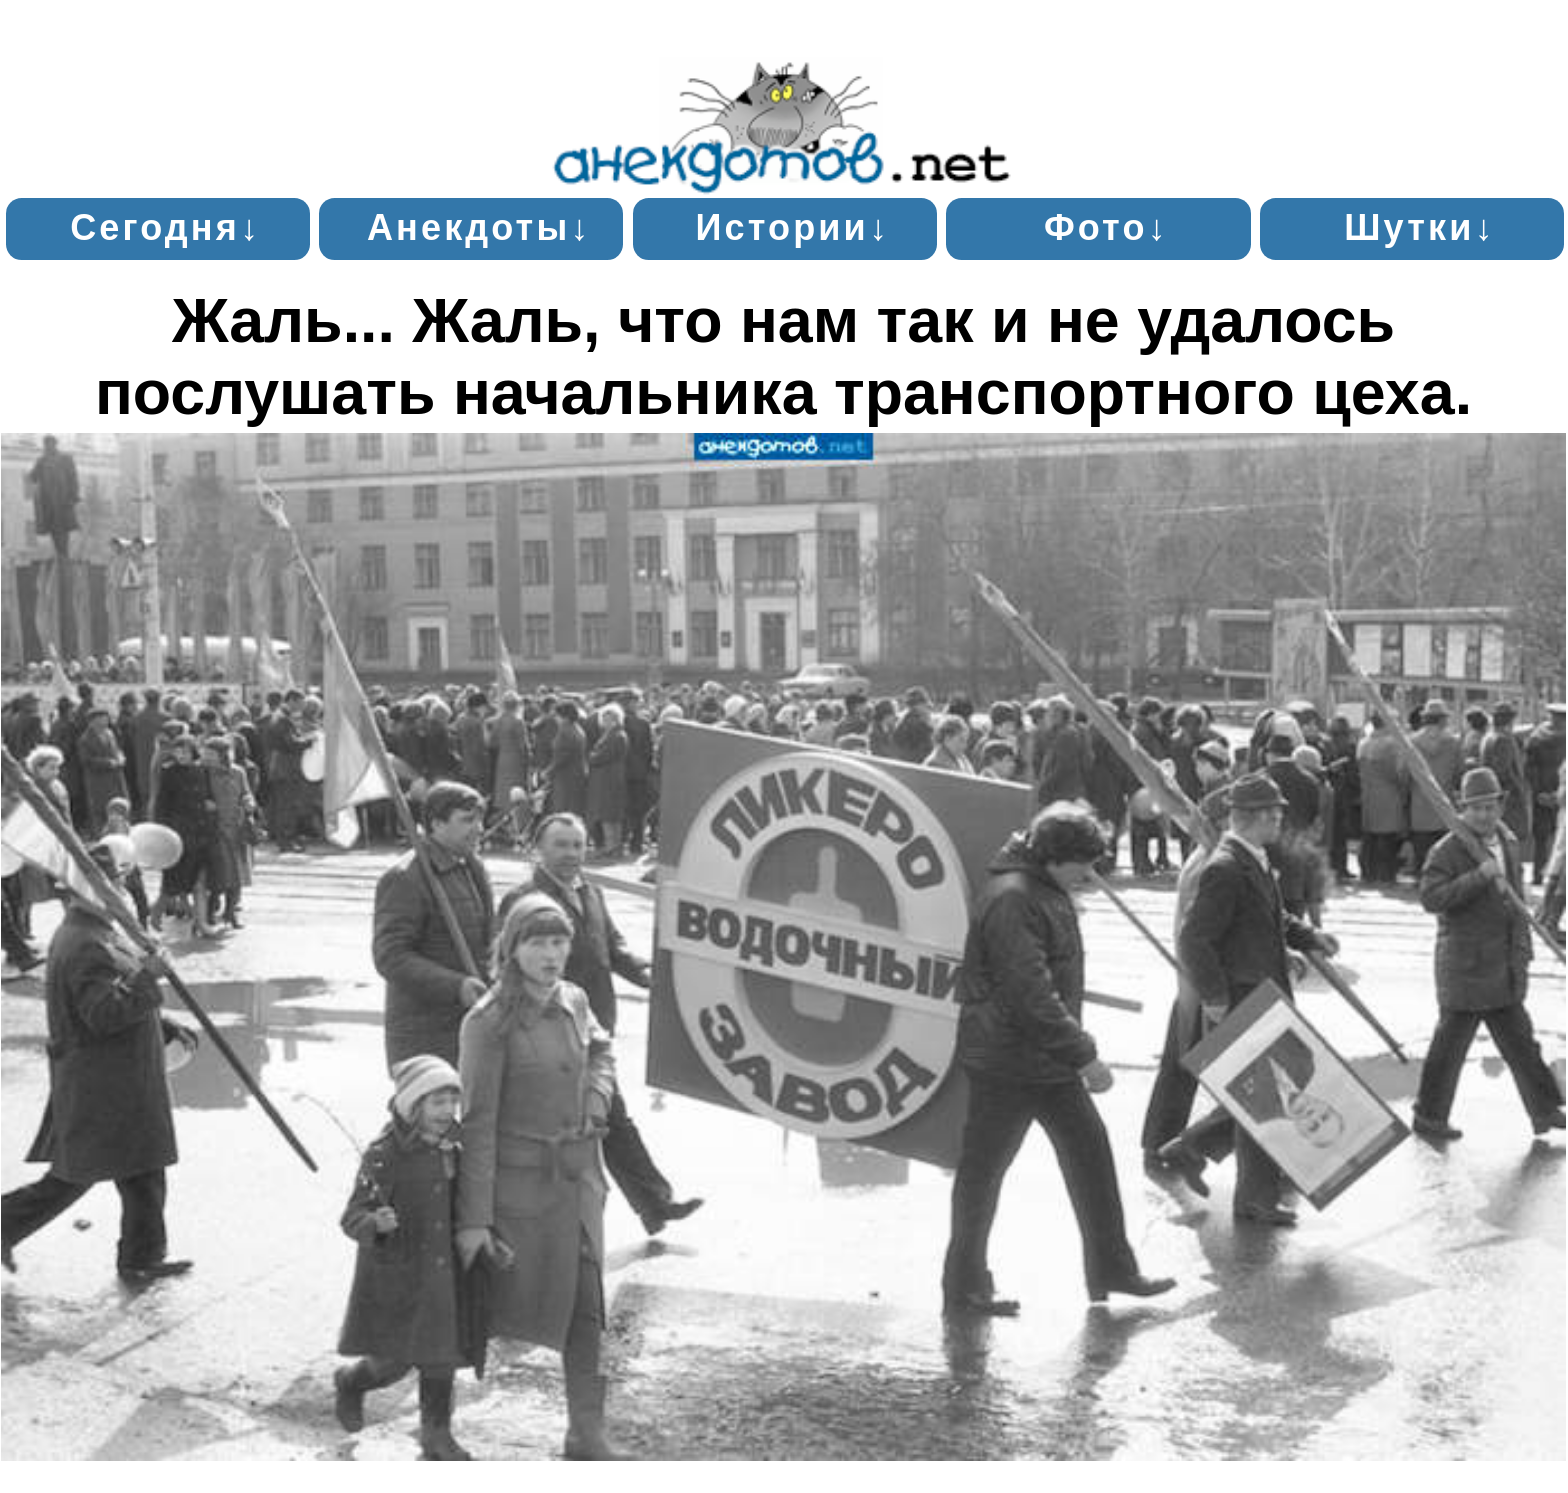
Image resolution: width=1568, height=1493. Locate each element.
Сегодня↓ (165, 227)
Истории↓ (792, 227)
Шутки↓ (1419, 227)
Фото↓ (1106, 227)
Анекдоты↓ (479, 227)
